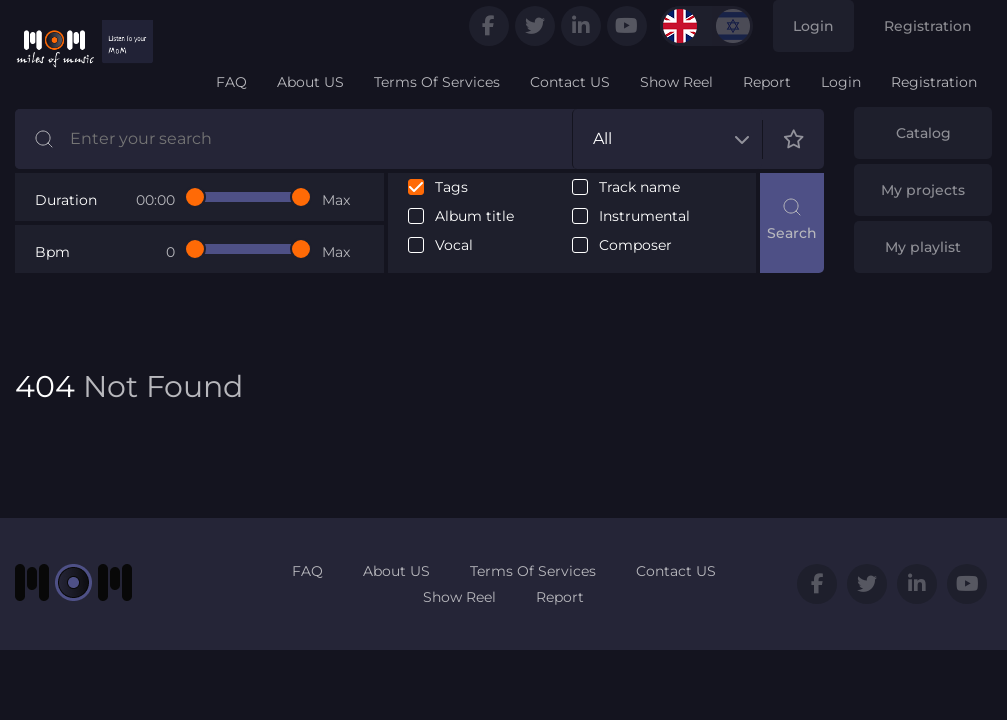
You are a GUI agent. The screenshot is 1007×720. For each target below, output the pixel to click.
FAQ (231, 82)
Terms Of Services (437, 82)
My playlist (923, 247)
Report (767, 82)
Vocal (454, 245)
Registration (928, 26)
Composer (635, 245)
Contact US (570, 82)
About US (310, 82)
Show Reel (676, 82)
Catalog (923, 133)
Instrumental (644, 216)
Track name (639, 187)
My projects (923, 190)
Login (813, 26)
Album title (474, 216)
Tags (451, 187)
